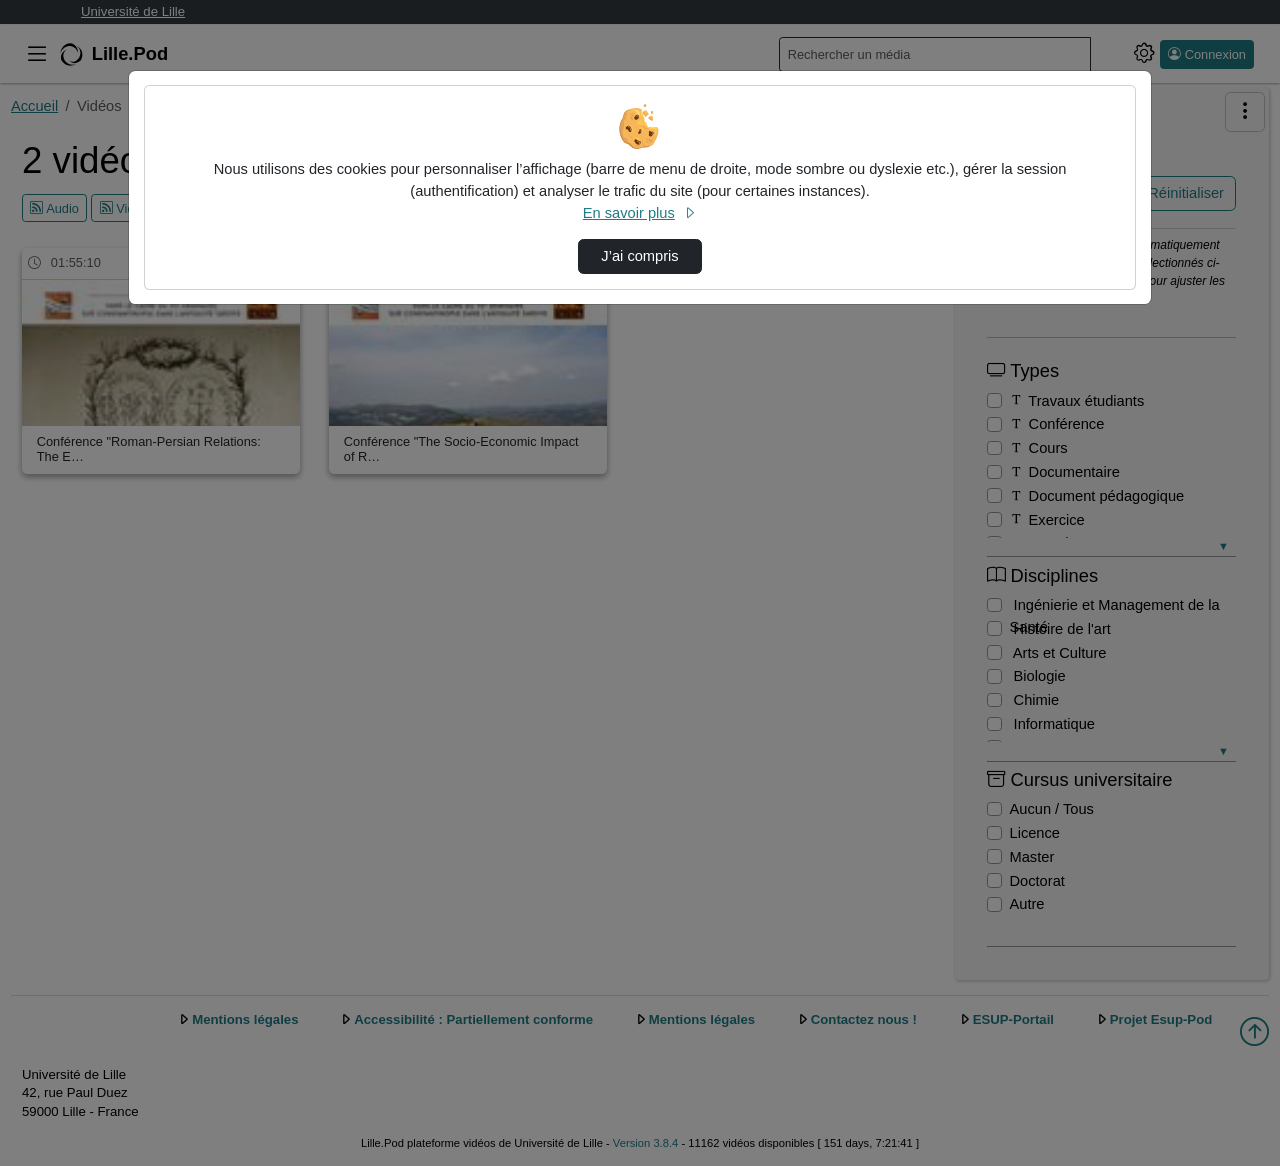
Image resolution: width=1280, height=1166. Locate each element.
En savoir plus (640, 213)
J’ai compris (639, 256)
